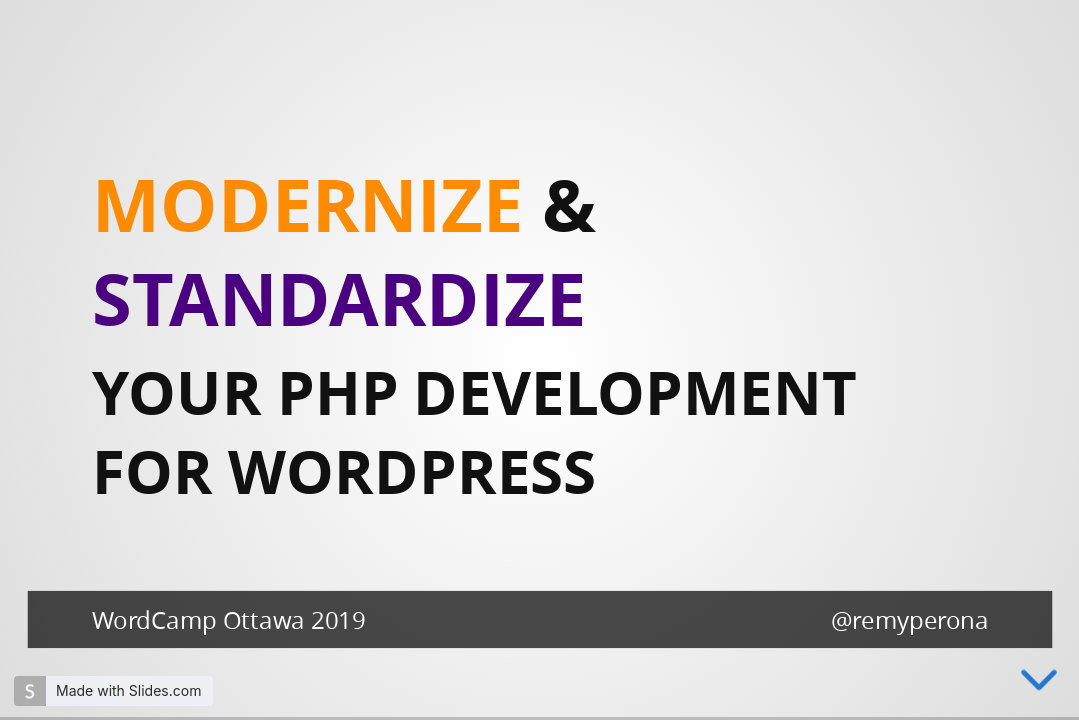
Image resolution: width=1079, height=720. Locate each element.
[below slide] (1039, 692)
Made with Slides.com (128, 690)
